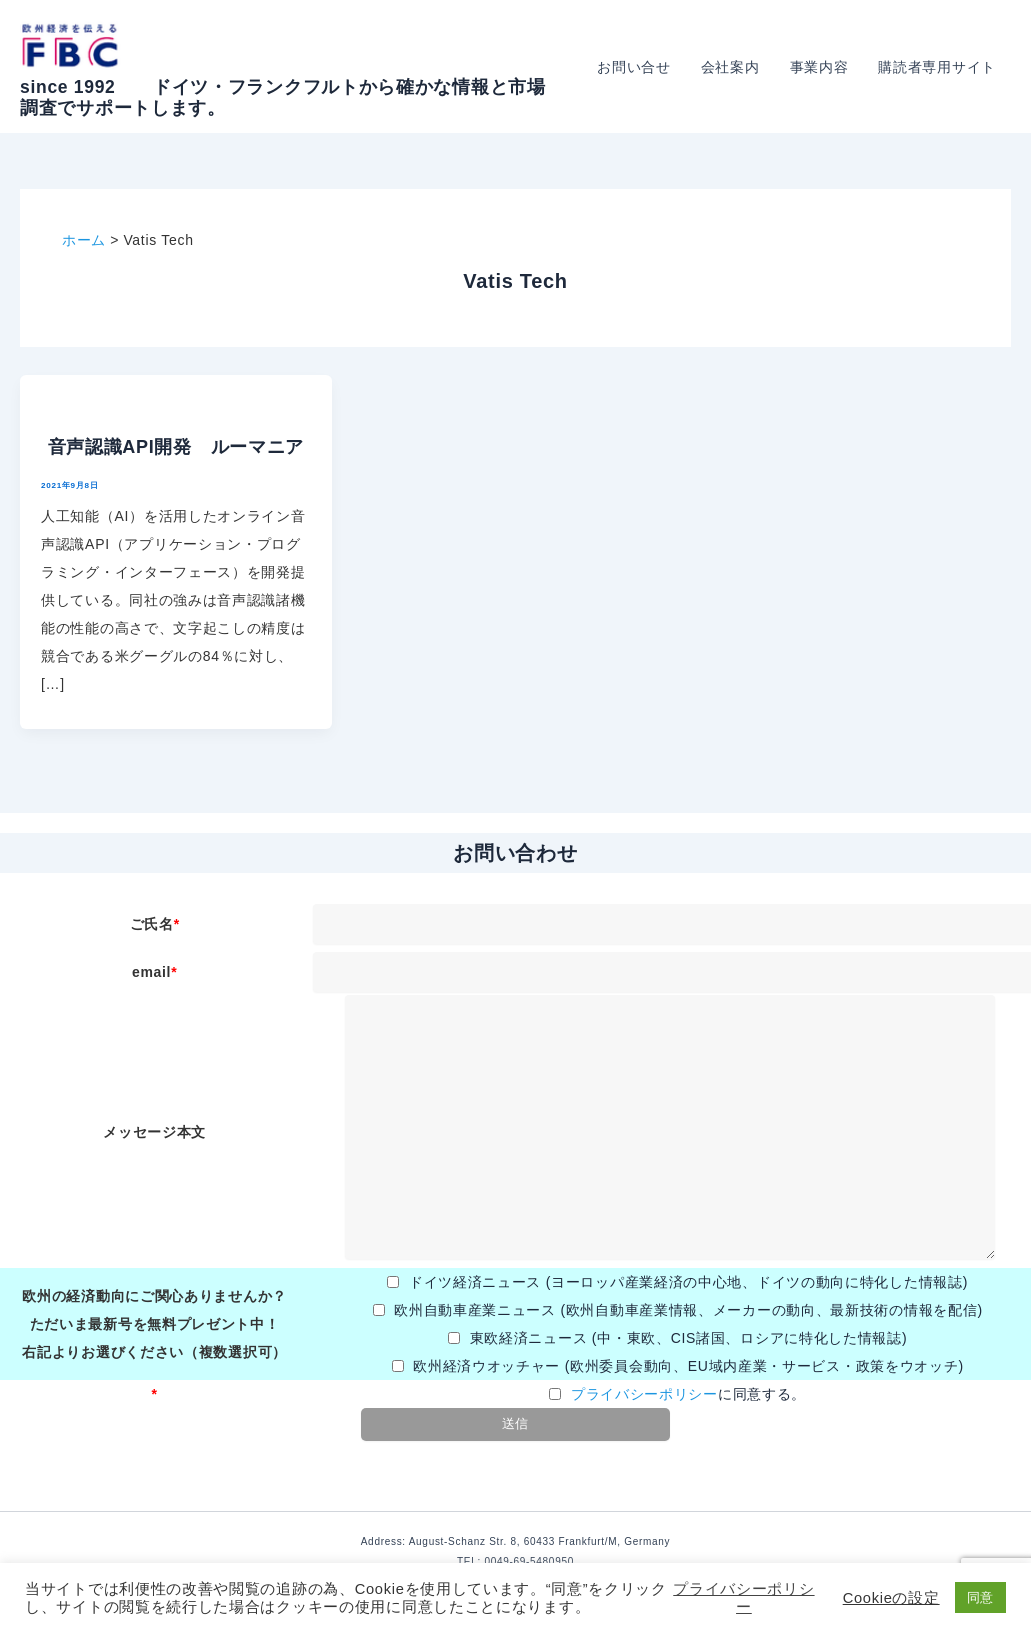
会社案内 (735, 67)
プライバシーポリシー (644, 1394)
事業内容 (822, 67)
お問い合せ (641, 67)
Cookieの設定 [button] (891, 1598)
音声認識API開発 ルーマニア (176, 447)
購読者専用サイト (938, 67)
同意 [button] (980, 1597)
